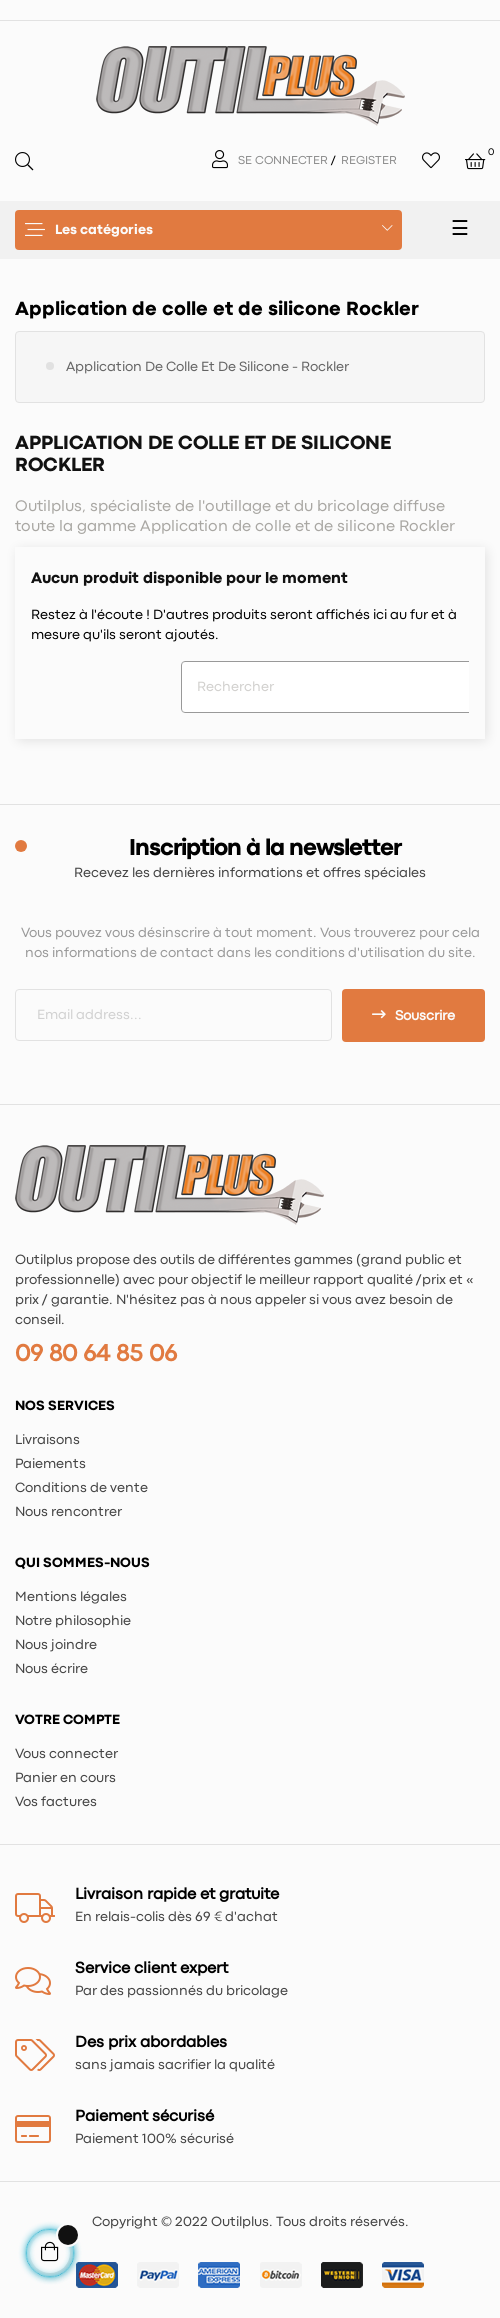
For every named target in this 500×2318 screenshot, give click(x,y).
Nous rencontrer (68, 1512)
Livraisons (47, 1440)
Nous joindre (56, 1645)
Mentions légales (71, 1597)
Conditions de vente (81, 1488)
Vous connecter (66, 1754)
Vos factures (56, 1802)
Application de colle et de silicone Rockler (217, 309)
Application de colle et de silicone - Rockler (207, 367)
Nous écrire (51, 1669)
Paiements (50, 1464)
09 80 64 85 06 (96, 1354)
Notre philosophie (73, 1621)
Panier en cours (65, 1778)
